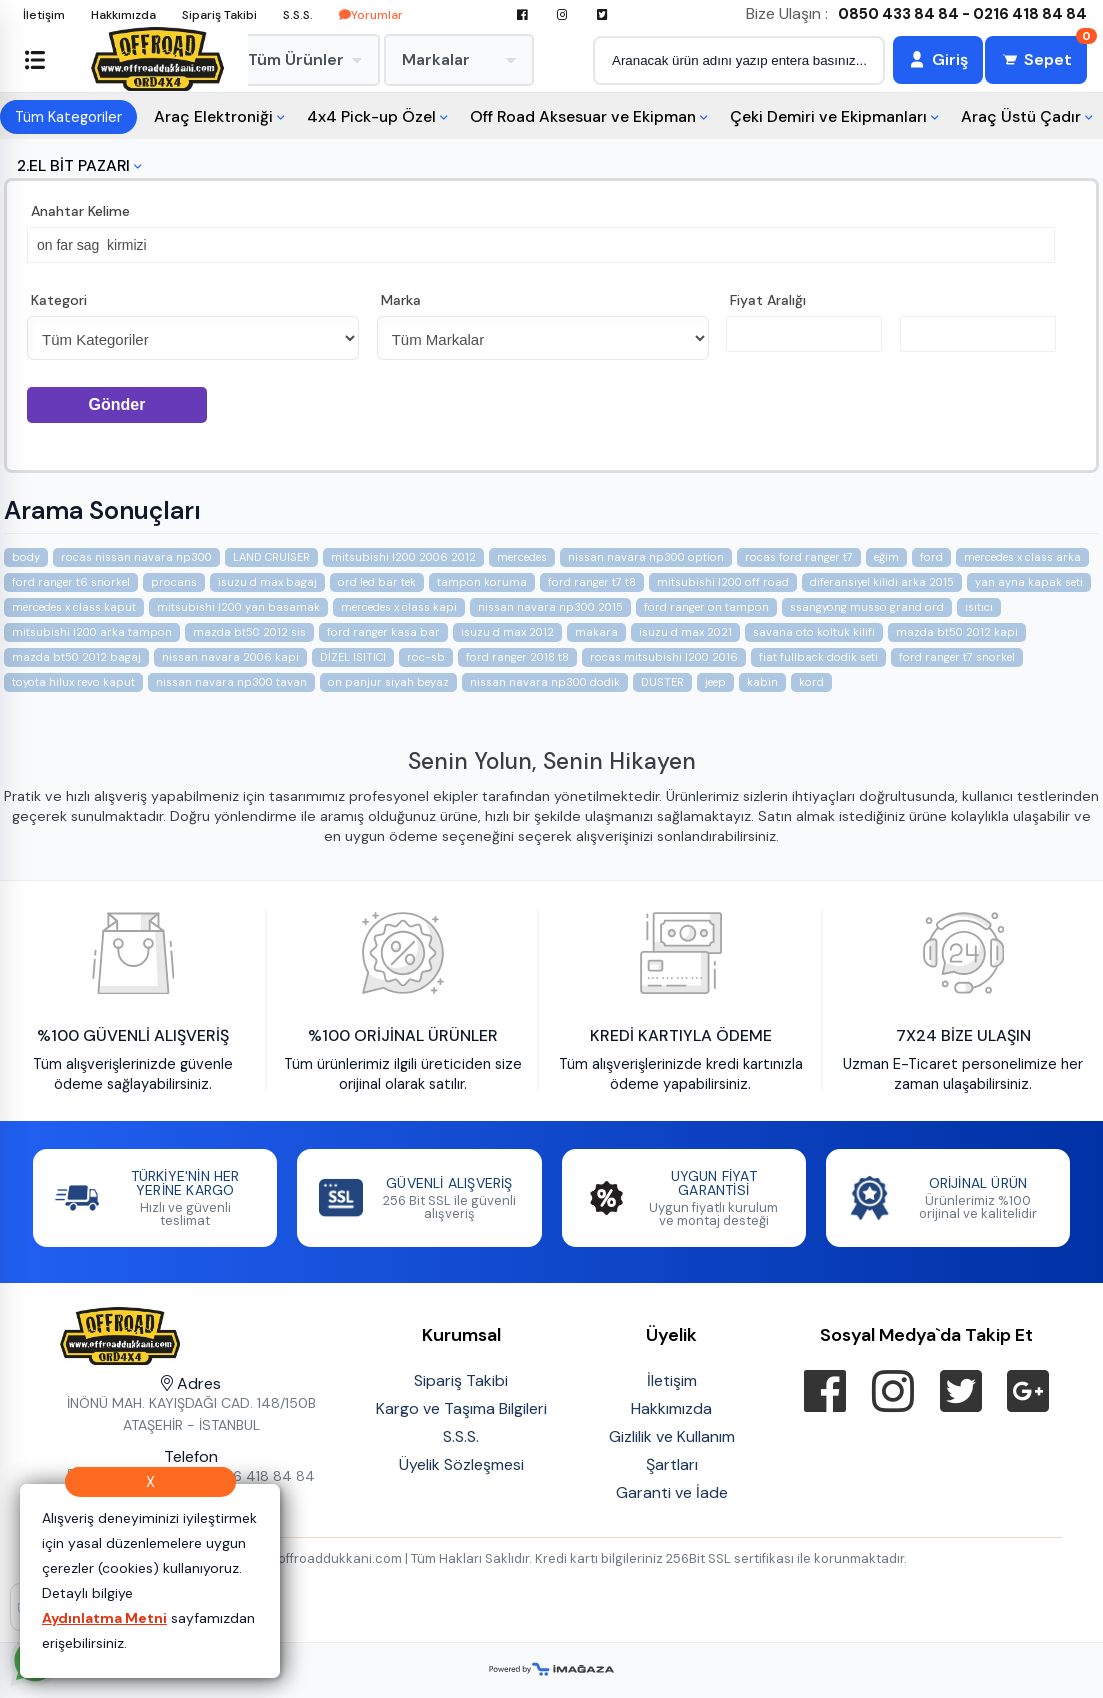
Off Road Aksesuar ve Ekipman (583, 116)
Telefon (191, 1456)
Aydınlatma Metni (104, 1618)
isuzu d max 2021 (685, 632)
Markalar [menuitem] (459, 59)
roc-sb (426, 657)
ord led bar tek (377, 582)
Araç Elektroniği (213, 116)
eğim (886, 557)
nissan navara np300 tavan (231, 682)
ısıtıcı (979, 607)
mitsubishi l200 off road (723, 582)
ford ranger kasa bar (383, 632)
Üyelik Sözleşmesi (461, 1464)
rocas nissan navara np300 (136, 557)
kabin (762, 682)
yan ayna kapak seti (1029, 582)
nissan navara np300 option (646, 557)
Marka (401, 300)
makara (596, 632)
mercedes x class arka (1022, 557)
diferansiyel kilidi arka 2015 (882, 582)
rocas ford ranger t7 (799, 557)
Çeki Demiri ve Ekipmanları (828, 116)
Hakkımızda (123, 15)
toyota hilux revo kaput (73, 682)
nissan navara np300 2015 (550, 607)
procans (174, 582)
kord (811, 682)
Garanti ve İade (672, 1492)
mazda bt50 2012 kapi (957, 632)
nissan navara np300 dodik (545, 682)
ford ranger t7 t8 (592, 582)
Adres (191, 1383)
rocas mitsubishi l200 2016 (664, 657)
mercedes (522, 557)
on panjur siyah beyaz (388, 682)
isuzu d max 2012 (507, 632)
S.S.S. (298, 15)
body (26, 557)
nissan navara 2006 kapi (230, 657)
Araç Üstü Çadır (1021, 116)
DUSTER (662, 682)
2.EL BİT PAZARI (73, 165)
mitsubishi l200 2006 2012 (403, 557)
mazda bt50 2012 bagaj (76, 657)
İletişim (44, 15)
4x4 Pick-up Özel (371, 116)
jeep (715, 682)
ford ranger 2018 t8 (517, 657)
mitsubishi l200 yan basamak (238, 607)
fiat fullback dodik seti (818, 657)
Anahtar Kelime (80, 211)
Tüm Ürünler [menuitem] (305, 59)
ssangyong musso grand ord (867, 607)
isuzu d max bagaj (267, 582)
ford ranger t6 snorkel (71, 582)
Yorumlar (371, 15)
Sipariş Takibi (219, 15)
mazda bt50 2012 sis (249, 632)
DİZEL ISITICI (353, 657)
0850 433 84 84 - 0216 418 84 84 (962, 14)
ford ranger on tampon (706, 607)
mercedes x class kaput (74, 607)
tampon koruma (482, 582)
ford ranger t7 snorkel (957, 657)
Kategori (59, 300)
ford (931, 557)
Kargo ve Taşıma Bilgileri (461, 1408)
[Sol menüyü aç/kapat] (35, 60)
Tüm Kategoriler (68, 117)
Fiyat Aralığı (768, 300)
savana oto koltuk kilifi (814, 632)
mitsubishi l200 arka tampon (92, 632)
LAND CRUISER (271, 557)
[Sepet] (1036, 60)
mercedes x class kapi (399, 607)
